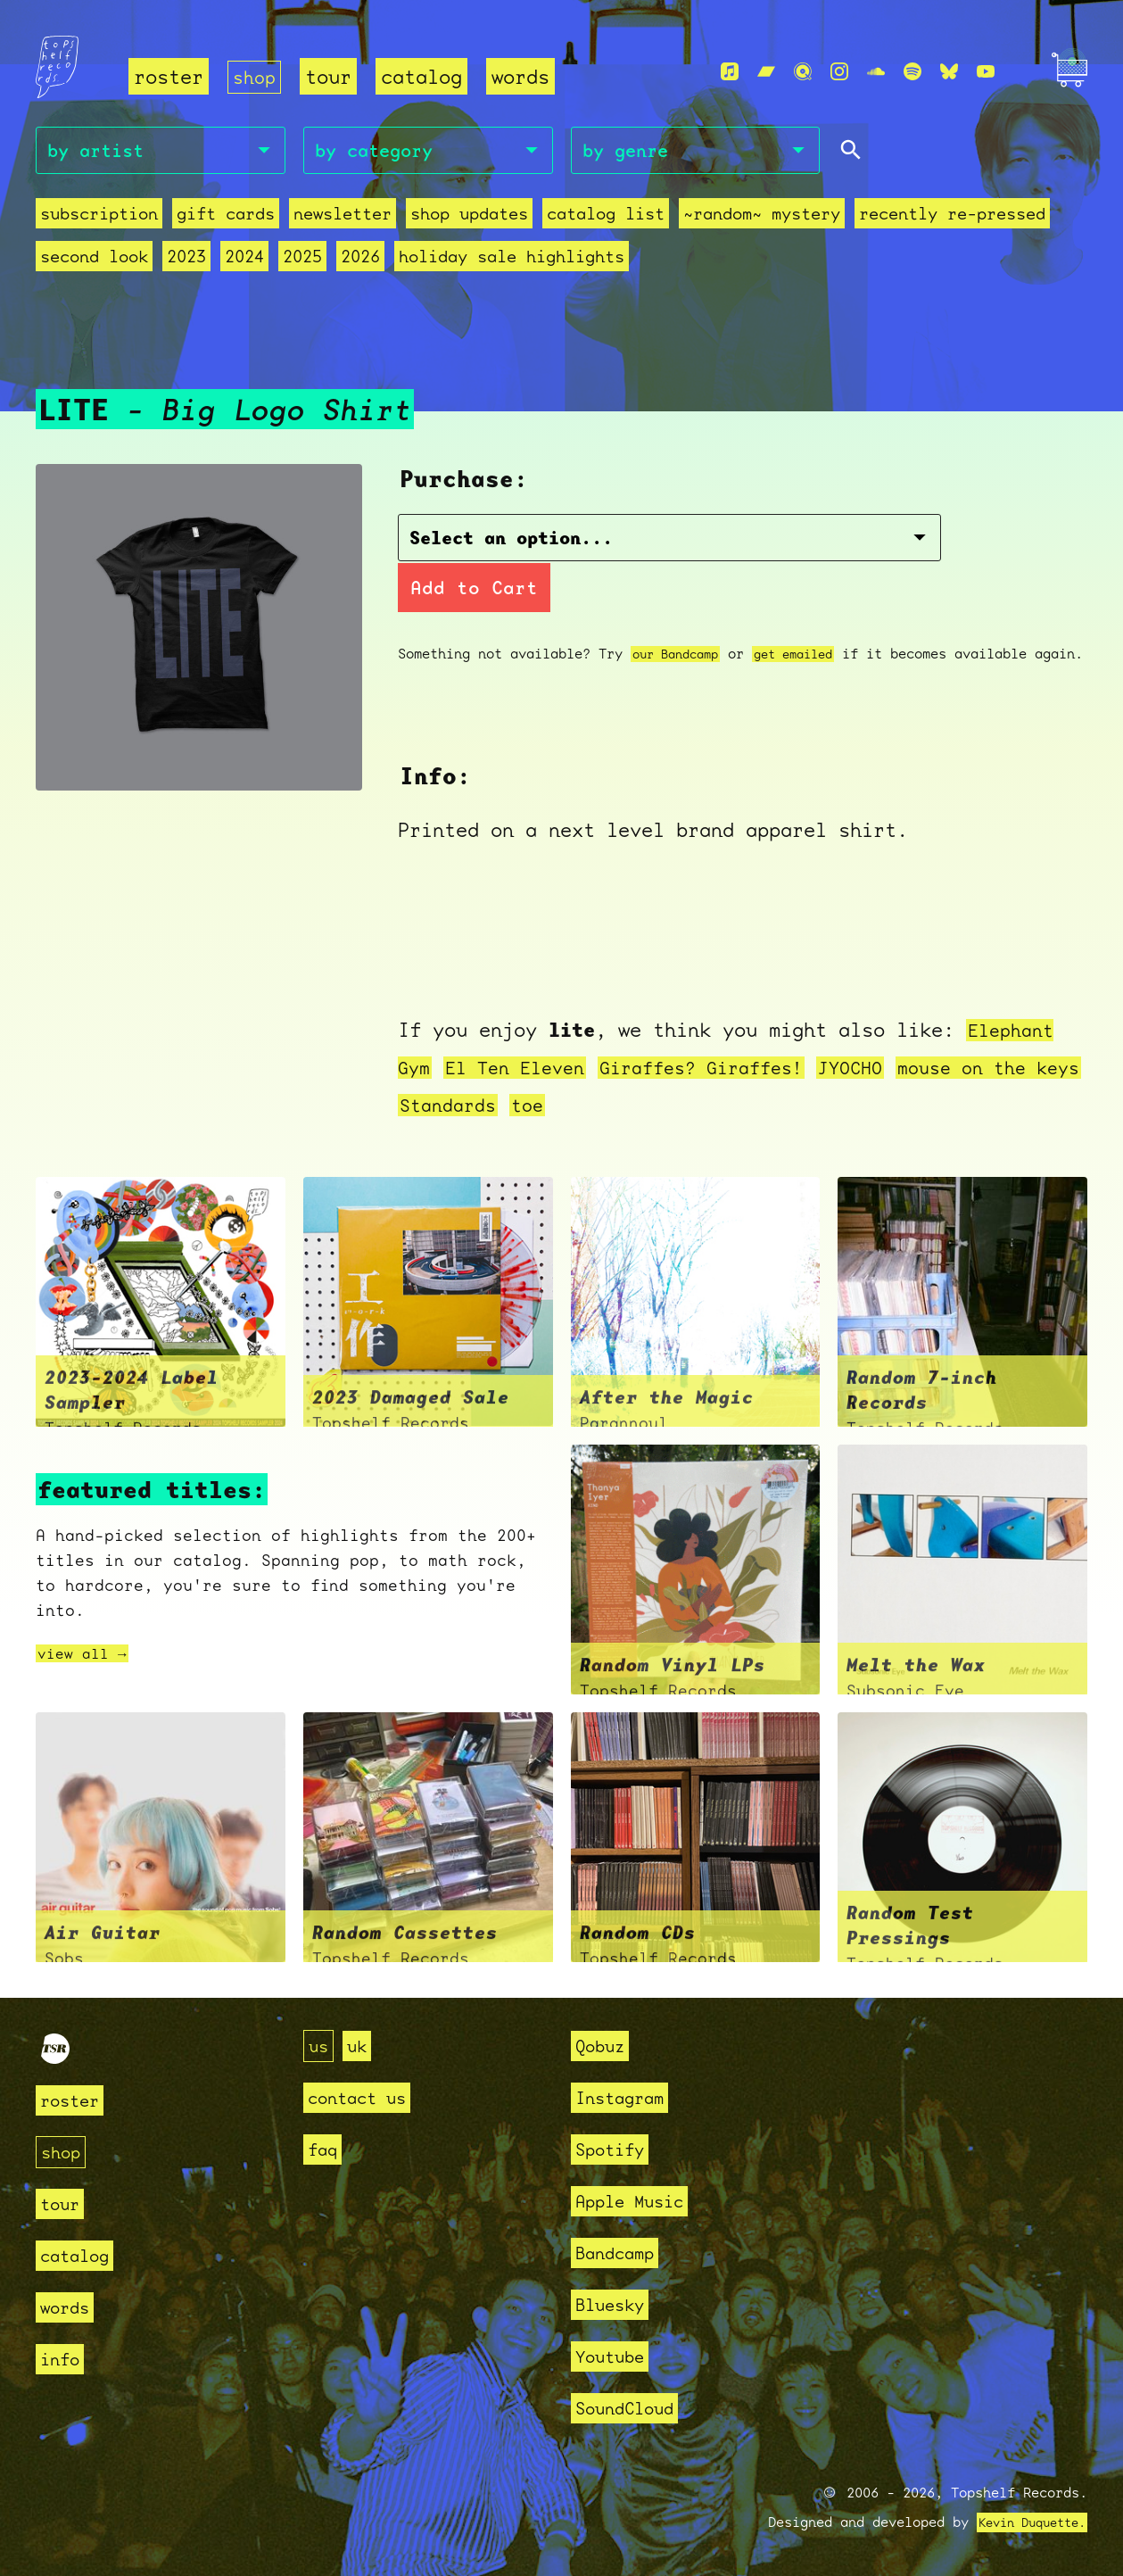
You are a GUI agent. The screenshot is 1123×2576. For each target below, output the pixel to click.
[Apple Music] (729, 72)
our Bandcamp (680, 609)
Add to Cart (831, 543)
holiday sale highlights (511, 259)
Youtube (615, 2352)
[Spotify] (912, 72)
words (524, 76)
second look (94, 259)
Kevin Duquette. (1025, 2519)
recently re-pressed (952, 216)
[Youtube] (985, 72)
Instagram (627, 2094)
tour (332, 76)
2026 (360, 259)
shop (256, 76)
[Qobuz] (802, 72)
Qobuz (604, 2042)
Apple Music (639, 2197)
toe (596, 1101)
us (320, 2042)
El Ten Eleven (523, 1064)
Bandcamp (621, 2249)
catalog (425, 76)
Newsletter (342, 216)
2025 (302, 259)
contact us (366, 2094)
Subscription (99, 216)
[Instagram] (839, 72)
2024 (244, 259)
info (63, 2355)
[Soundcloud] (876, 72)
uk (362, 2042)
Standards (511, 1101)
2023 (186, 259)
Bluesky (615, 2301)
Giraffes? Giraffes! (724, 1064)
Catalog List (606, 216)
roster (168, 76)
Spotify (615, 2145)
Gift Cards (226, 216)
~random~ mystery (761, 216)
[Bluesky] (949, 72)
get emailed (808, 609)
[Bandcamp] (766, 72)
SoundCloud (633, 2404)
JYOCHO (884, 1064)
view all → (86, 1650)
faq (325, 2145)
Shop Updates (469, 216)
